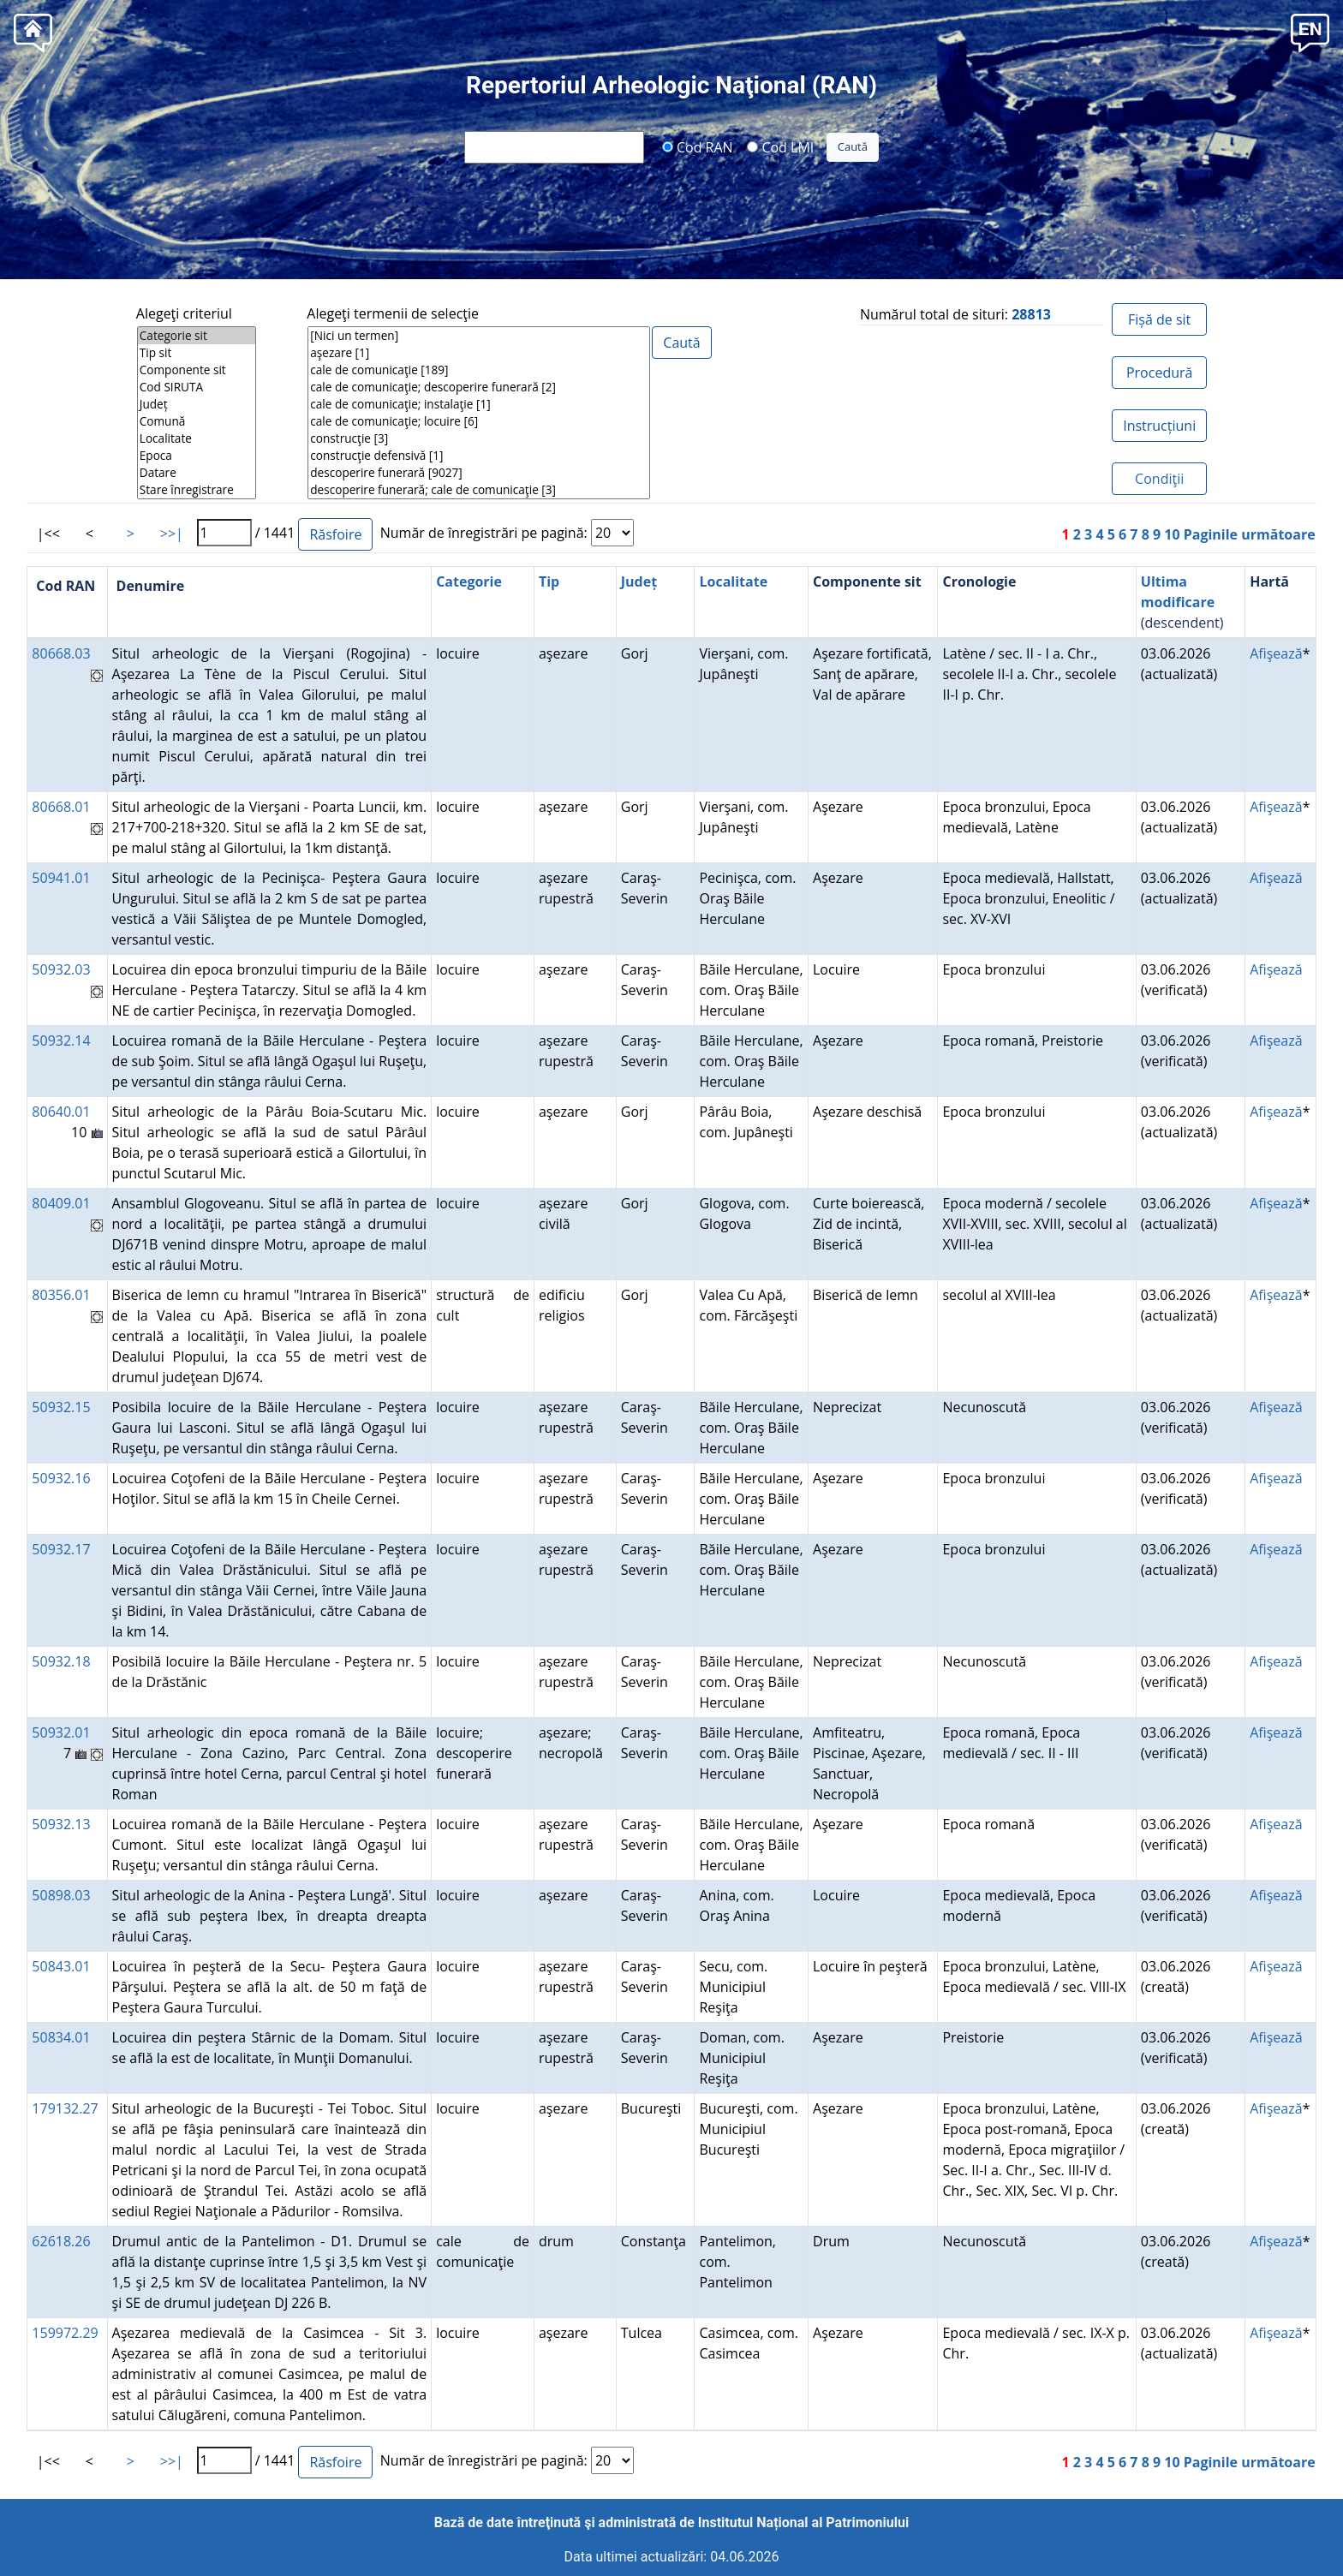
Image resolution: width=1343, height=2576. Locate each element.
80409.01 (61, 1203)
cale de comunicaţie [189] (478, 370)
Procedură (1159, 372)
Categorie (469, 581)
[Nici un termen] (478, 335)
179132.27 (65, 2108)
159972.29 (65, 2332)
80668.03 (61, 653)
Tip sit (196, 352)
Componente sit (196, 370)
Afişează (1276, 653)
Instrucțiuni (1159, 425)
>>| (171, 533)
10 (1171, 534)
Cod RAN (697, 146)
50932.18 (61, 1661)
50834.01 (61, 2037)
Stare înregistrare (196, 489)
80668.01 (61, 806)
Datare (196, 472)
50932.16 (61, 1478)
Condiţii (1159, 478)
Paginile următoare (1250, 534)
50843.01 (61, 1966)
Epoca (196, 455)
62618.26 (61, 2241)
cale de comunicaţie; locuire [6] (478, 421)
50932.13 (61, 1824)
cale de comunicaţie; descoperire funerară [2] (478, 387)
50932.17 (61, 1549)
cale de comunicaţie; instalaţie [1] (478, 404)
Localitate (196, 438)
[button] (1310, 31)
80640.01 (61, 1111)
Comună (196, 421)
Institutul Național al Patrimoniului (803, 2522)
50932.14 (61, 1040)
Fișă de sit (1159, 319)
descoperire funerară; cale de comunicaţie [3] (478, 489)
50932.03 (61, 969)
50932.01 (61, 1732)
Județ (196, 404)
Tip (549, 581)
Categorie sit (196, 335)
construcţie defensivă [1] (478, 455)
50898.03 (61, 1895)
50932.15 (61, 1407)
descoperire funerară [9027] (478, 472)
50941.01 (61, 877)
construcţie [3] (478, 438)
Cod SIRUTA (196, 387)
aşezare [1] (478, 352)
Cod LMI (780, 146)
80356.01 (61, 1294)
